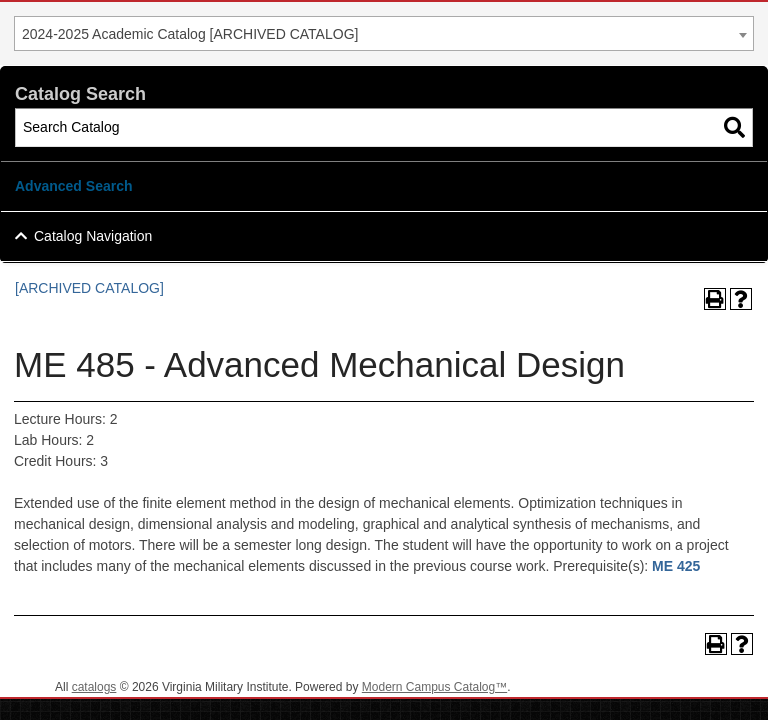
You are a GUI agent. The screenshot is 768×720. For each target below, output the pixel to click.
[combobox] (384, 33)
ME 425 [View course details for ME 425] (676, 566)
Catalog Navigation (93, 236)
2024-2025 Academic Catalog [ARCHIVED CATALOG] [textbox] (190, 34)
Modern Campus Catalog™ (434, 687)
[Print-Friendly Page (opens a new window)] (715, 299)
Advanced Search (74, 186)
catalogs (94, 687)
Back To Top (698, 688)
